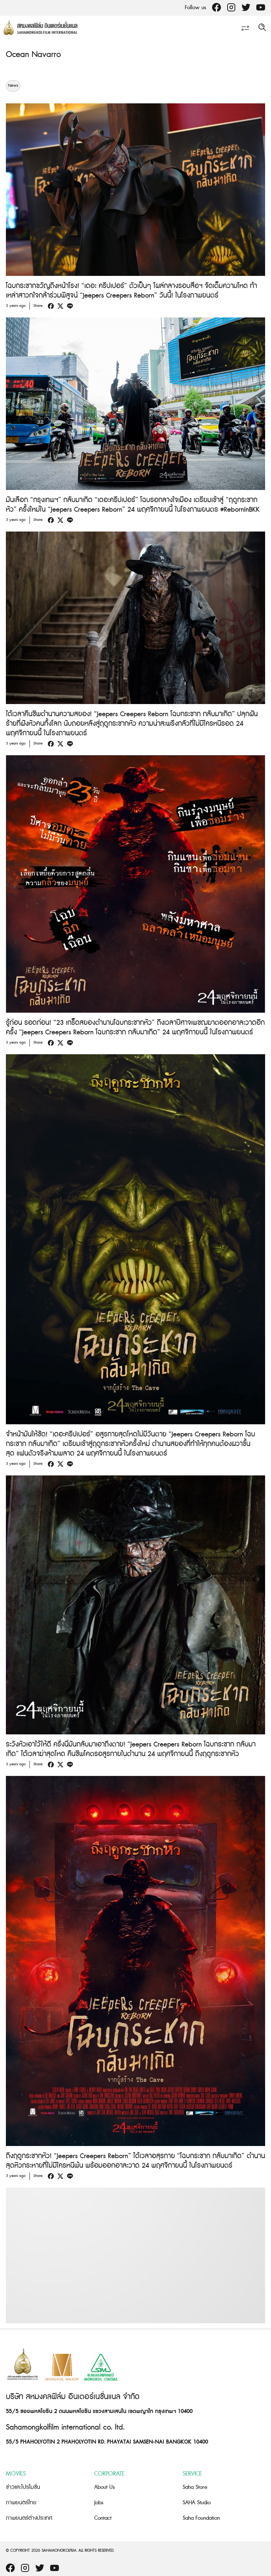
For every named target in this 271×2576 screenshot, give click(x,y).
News (13, 85)
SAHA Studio (197, 2502)
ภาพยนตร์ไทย (21, 2502)
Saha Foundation (201, 2518)
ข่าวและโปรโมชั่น (23, 2487)
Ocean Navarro (33, 54)
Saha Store (195, 2487)
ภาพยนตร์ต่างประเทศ (29, 2518)
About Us (104, 2487)
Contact (103, 2518)
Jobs (98, 2502)
